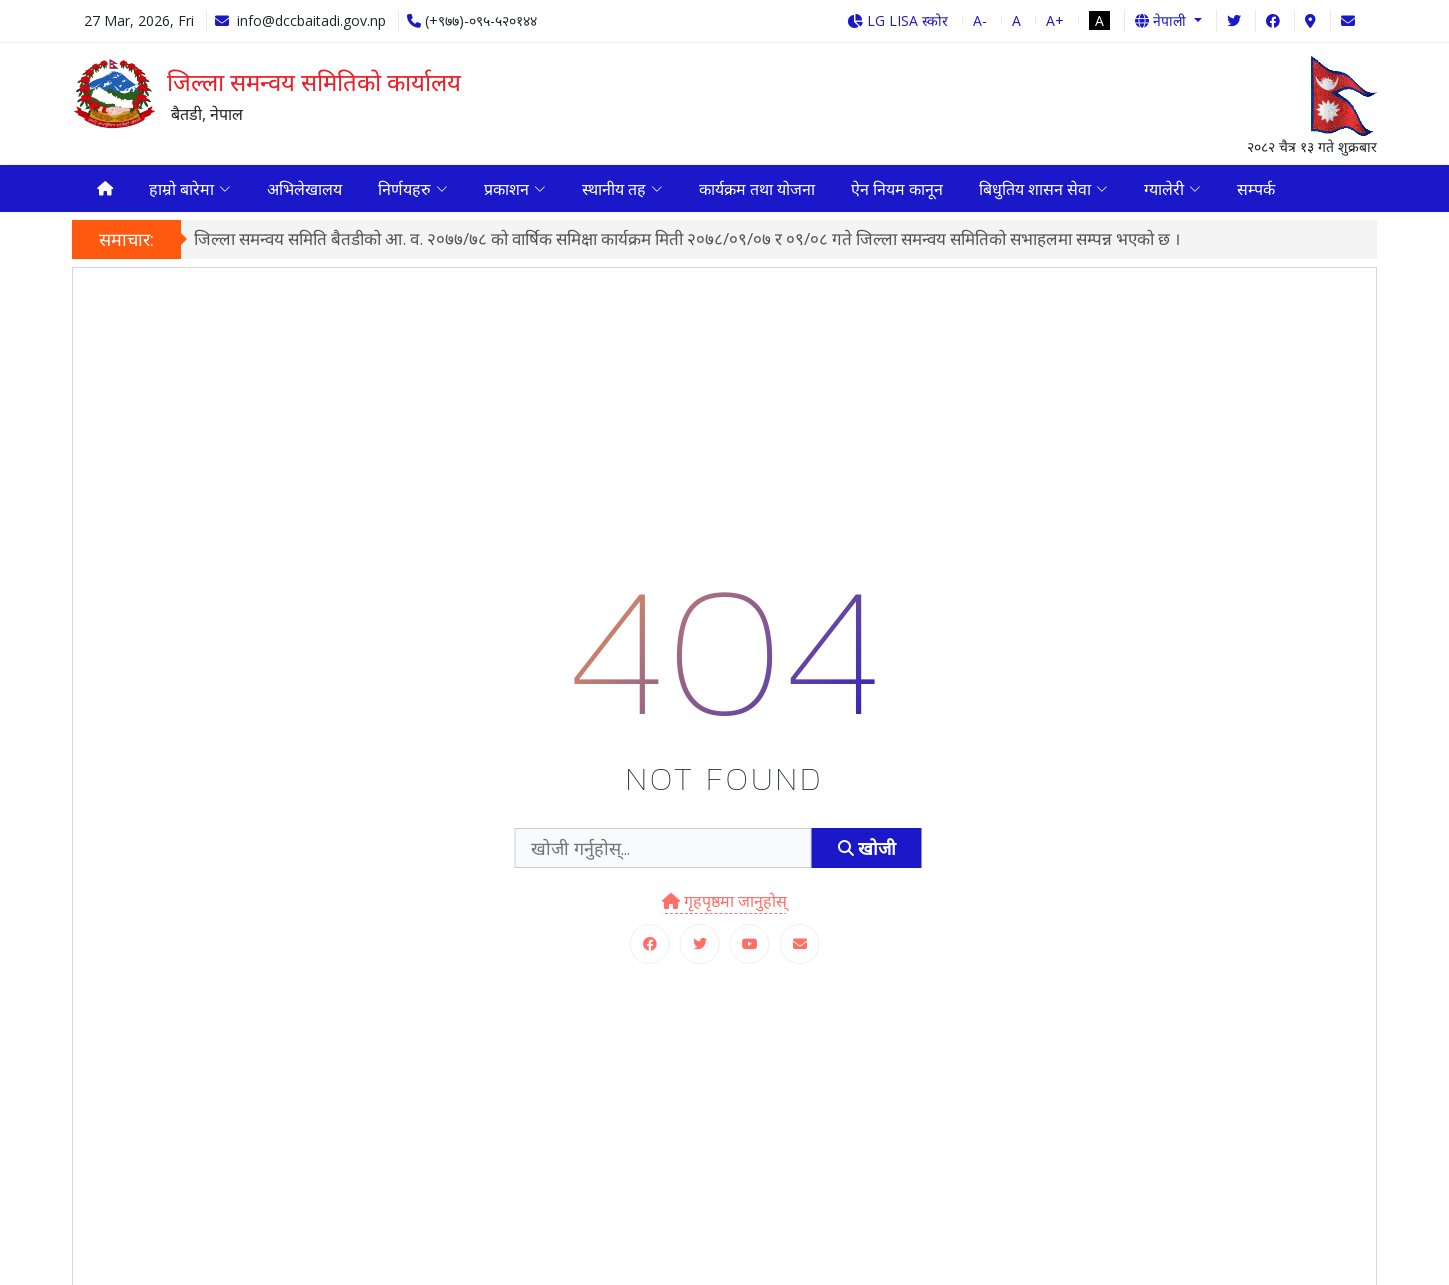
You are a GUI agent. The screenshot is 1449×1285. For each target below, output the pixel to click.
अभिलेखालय (304, 191)
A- (980, 20)
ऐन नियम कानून (897, 191)
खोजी (867, 853)
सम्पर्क (1256, 191)
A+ (1055, 20)
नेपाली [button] (1162, 20)
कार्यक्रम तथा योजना (757, 191)
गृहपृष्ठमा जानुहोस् (724, 906)
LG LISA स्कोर (897, 20)
